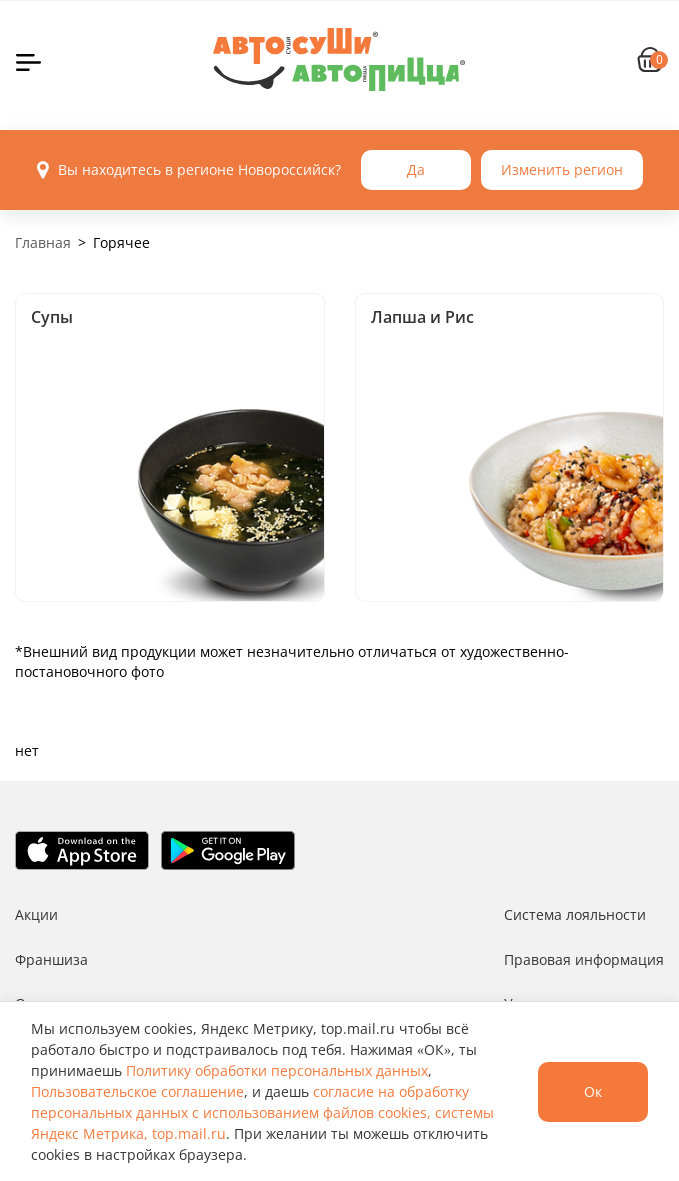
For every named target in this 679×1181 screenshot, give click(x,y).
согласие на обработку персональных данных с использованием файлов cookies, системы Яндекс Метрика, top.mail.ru (262, 1112)
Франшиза (51, 959)
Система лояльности (575, 914)
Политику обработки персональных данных (277, 1070)
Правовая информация (584, 959)
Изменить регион (562, 169)
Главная (43, 242)
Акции (36, 914)
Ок (593, 1091)
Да (416, 169)
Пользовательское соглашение (137, 1091)
